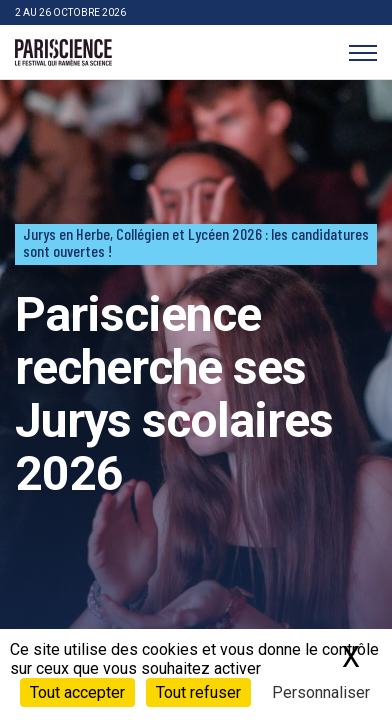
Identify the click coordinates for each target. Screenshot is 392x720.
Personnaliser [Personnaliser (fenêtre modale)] (321, 692)
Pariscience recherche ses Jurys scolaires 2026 (174, 393)
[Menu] (362, 52)
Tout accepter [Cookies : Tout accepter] (77, 692)
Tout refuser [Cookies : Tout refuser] (198, 692)
